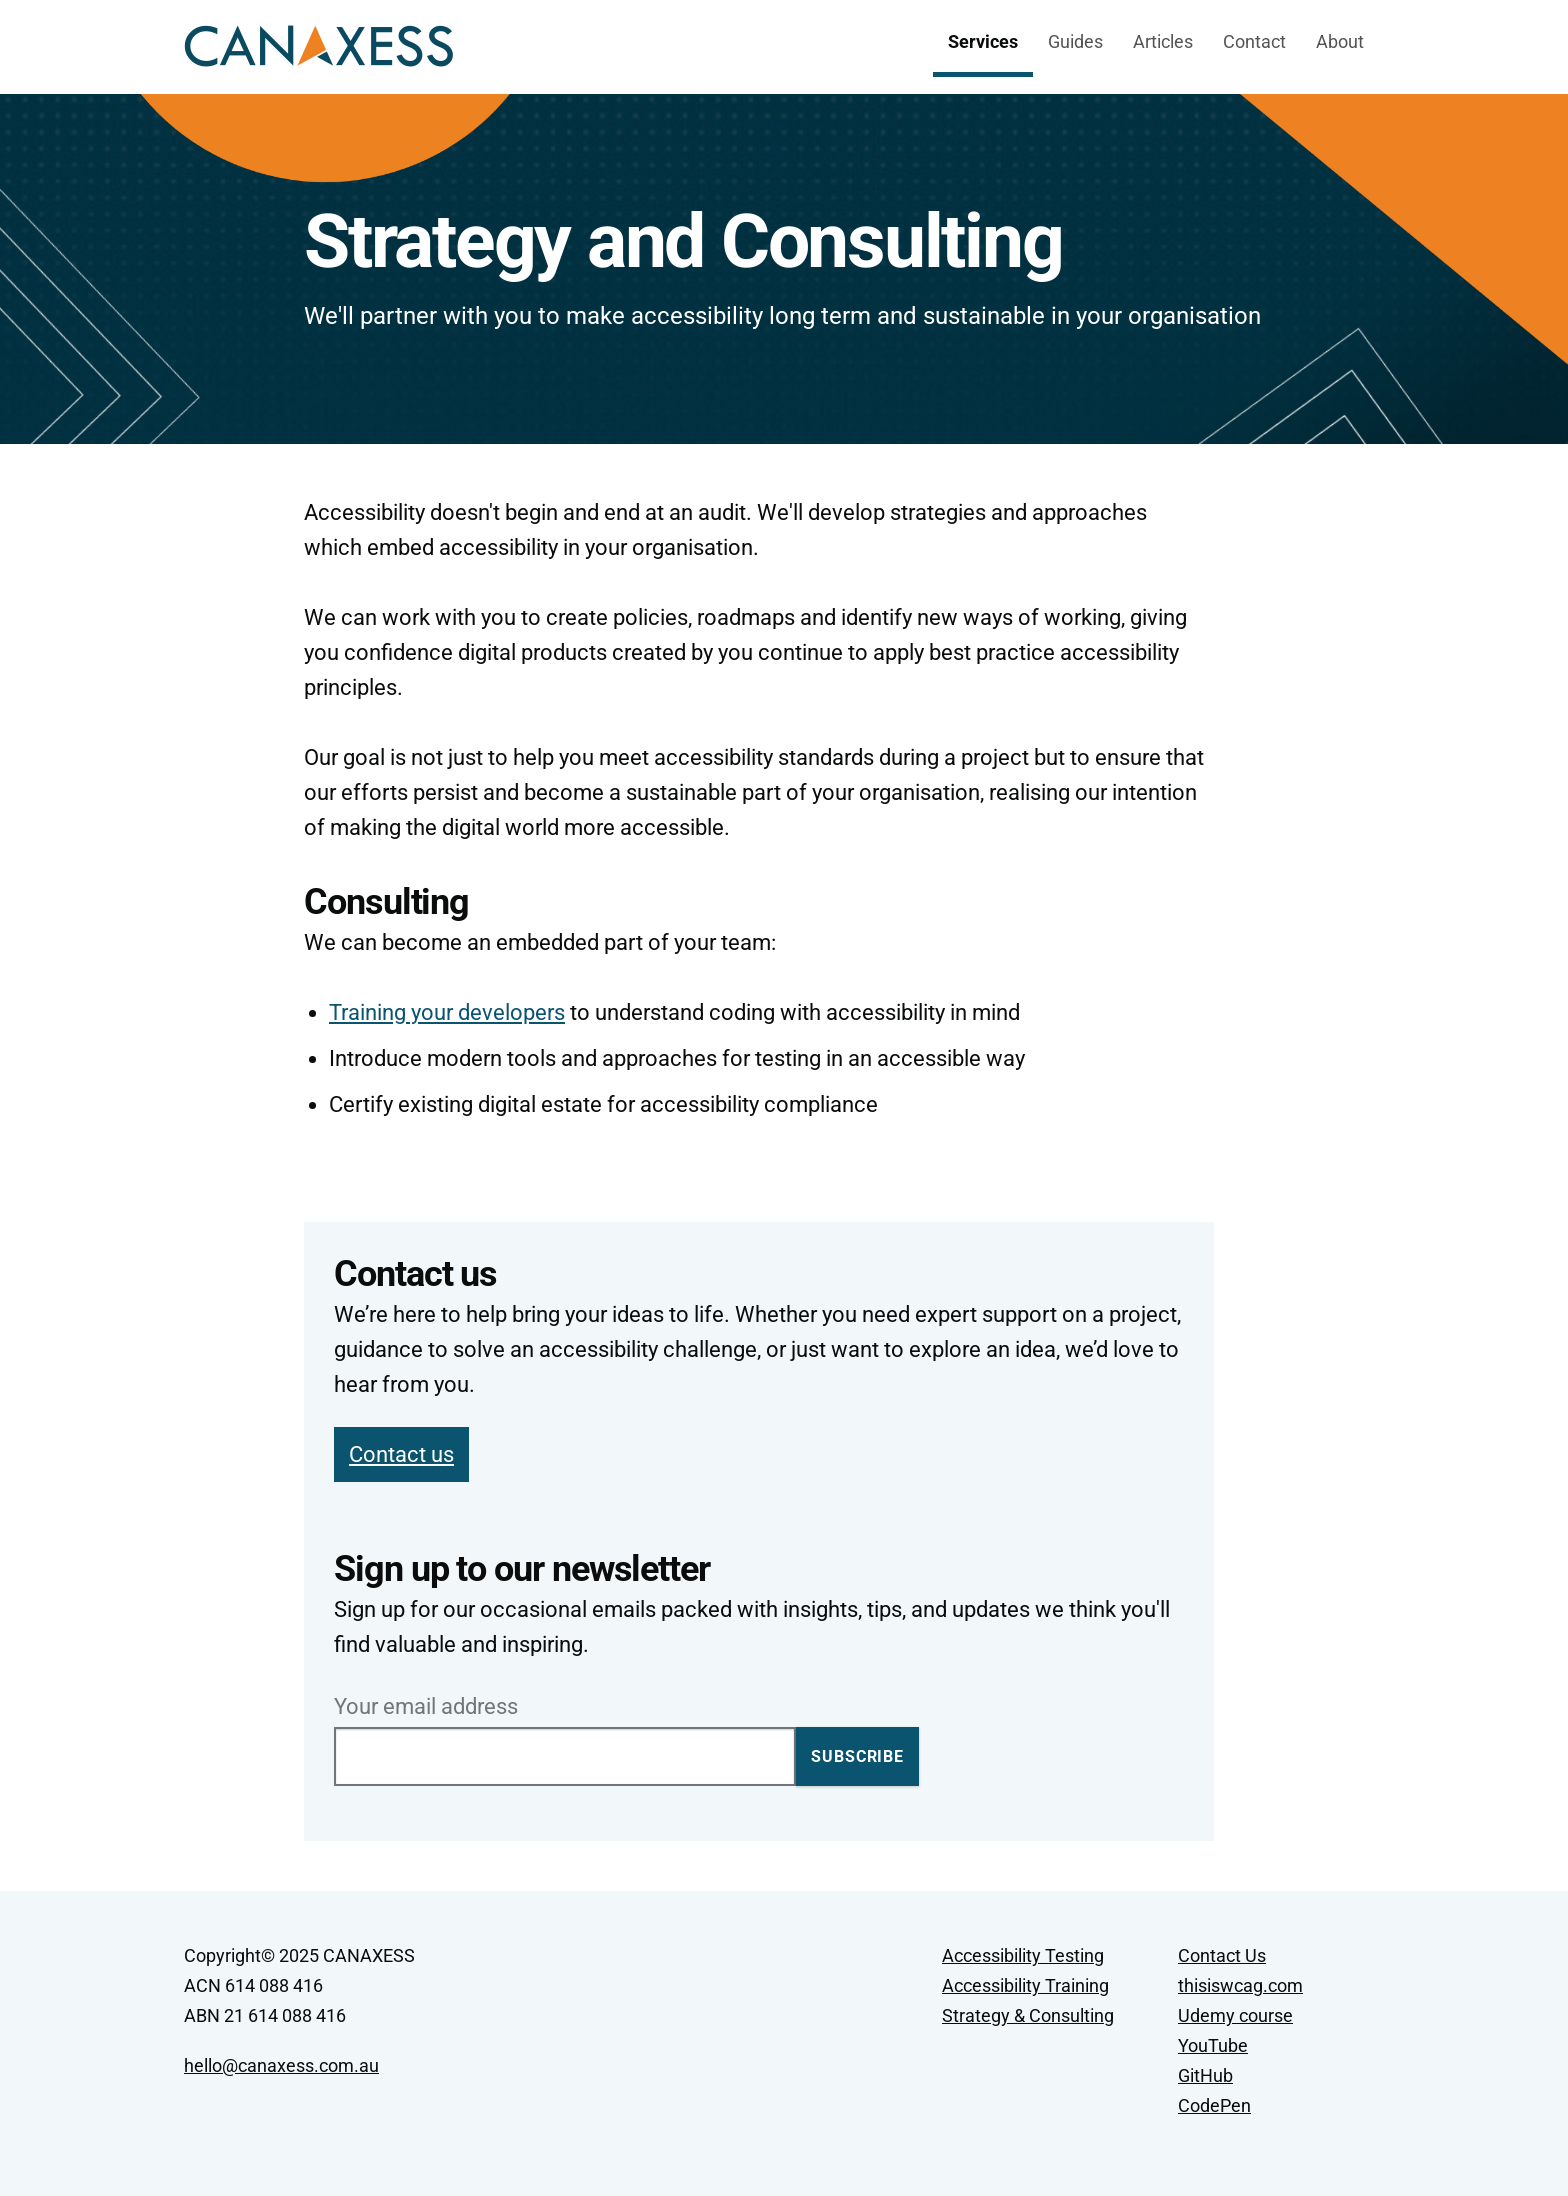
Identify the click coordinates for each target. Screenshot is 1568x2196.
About (1340, 41)
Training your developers (447, 1012)
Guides (1075, 41)
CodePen (1214, 2105)
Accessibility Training (1025, 1985)
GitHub (1205, 2075)
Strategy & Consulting (1028, 2015)
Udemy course (1235, 2015)
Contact (1254, 41)
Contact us (401, 1454)
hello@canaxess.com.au (281, 2065)
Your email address (426, 1707)
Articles (1163, 41)
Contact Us (1222, 1955)
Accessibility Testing (1023, 1955)
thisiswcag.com (1240, 1985)
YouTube (1213, 2045)
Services (983, 41)
